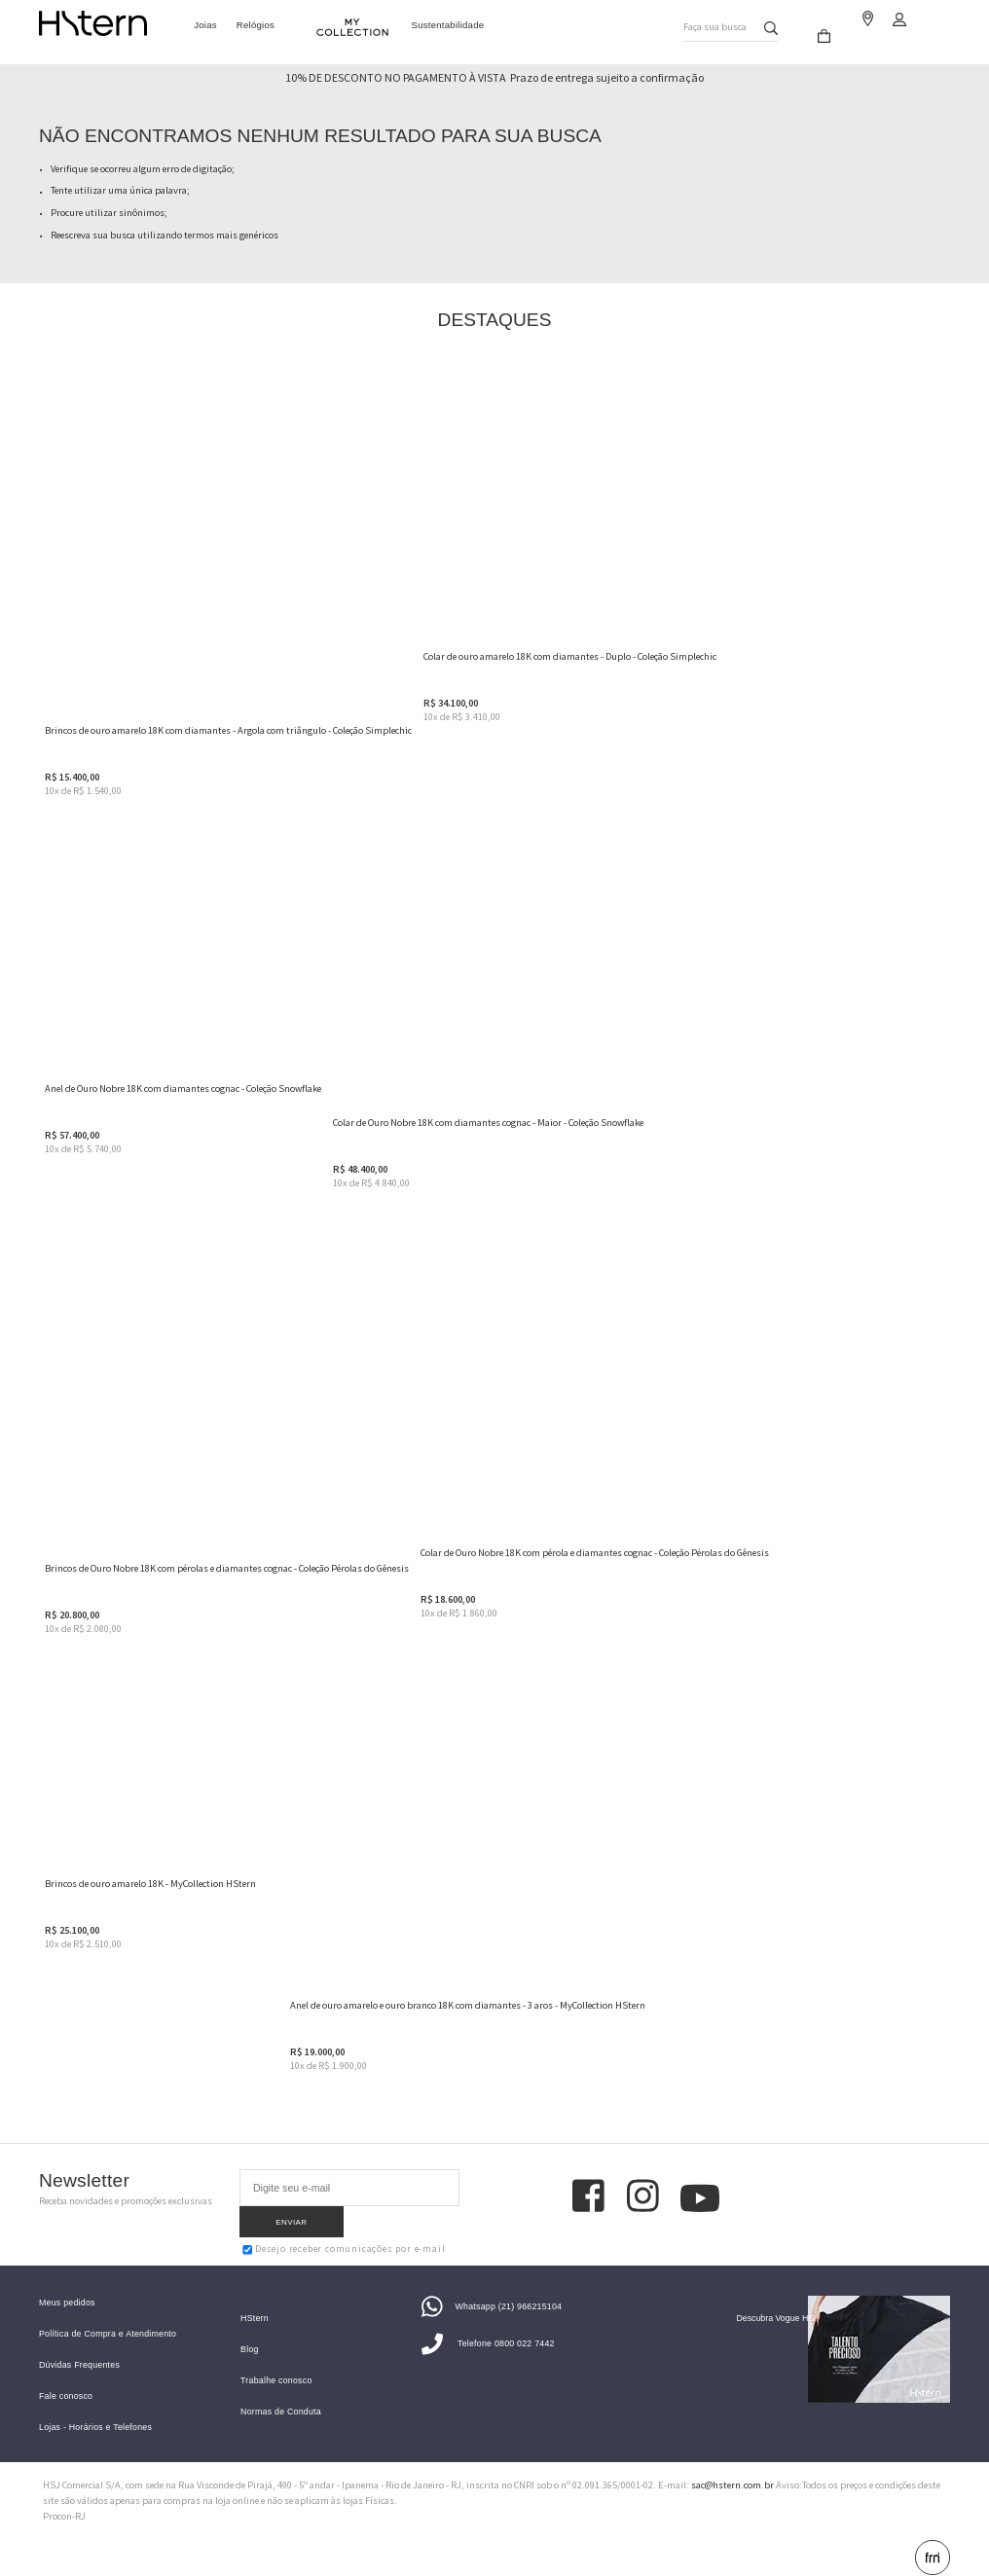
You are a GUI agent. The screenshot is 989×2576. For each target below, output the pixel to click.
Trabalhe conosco (275, 2359)
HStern (254, 2297)
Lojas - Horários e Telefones (95, 2406)
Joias (205, 23)
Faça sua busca (703, 23)
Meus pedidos (67, 2281)
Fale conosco (65, 2375)
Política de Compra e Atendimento (107, 2312)
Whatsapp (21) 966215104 (491, 2285)
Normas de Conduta (280, 2390)
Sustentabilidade (448, 23)
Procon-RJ (64, 2494)
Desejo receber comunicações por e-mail (343, 2218)
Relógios (256, 23)
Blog (249, 2328)
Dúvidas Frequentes (79, 2344)
